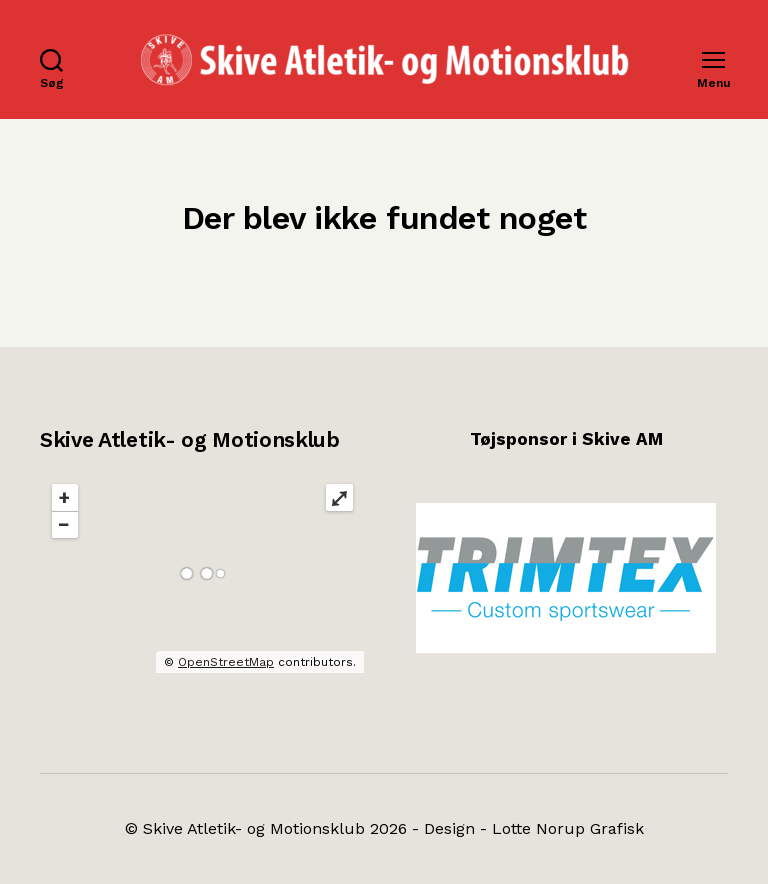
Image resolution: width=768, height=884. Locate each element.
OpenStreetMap (226, 662)
